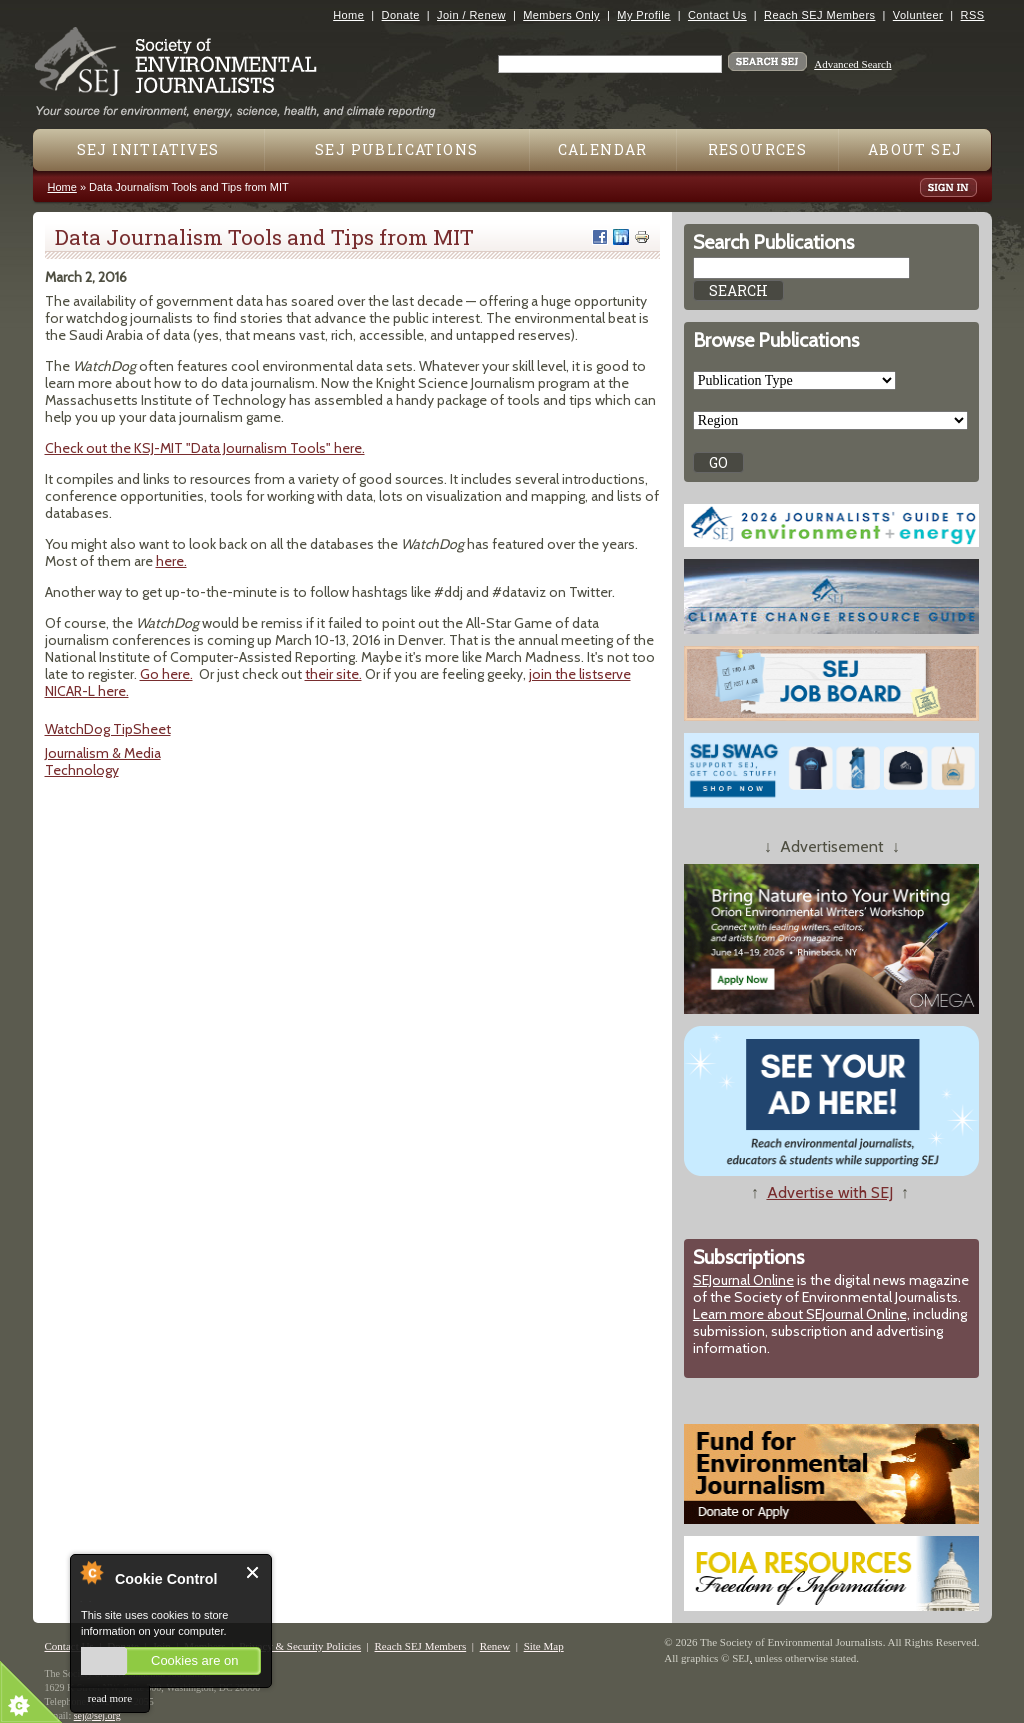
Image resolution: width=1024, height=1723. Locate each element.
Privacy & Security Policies (300, 1646)
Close (253, 1572)
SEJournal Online (743, 1280)
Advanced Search (852, 64)
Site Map (544, 1646)
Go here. (166, 674)
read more (110, 1698)
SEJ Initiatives (148, 149)
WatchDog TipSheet (108, 729)
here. (171, 561)
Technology (82, 770)
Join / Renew (471, 15)
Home (348, 15)
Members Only (561, 15)
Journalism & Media (103, 753)
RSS (973, 15)
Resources (758, 149)
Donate (401, 15)
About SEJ (915, 149)
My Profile (643, 15)
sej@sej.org (97, 1715)
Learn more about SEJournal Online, (801, 1314)
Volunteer (918, 15)
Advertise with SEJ (830, 1192)
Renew (495, 1646)
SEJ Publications (396, 149)
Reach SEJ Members (819, 15)
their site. (333, 674)
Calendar (603, 149)
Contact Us (717, 15)
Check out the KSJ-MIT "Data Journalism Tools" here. (205, 448)
